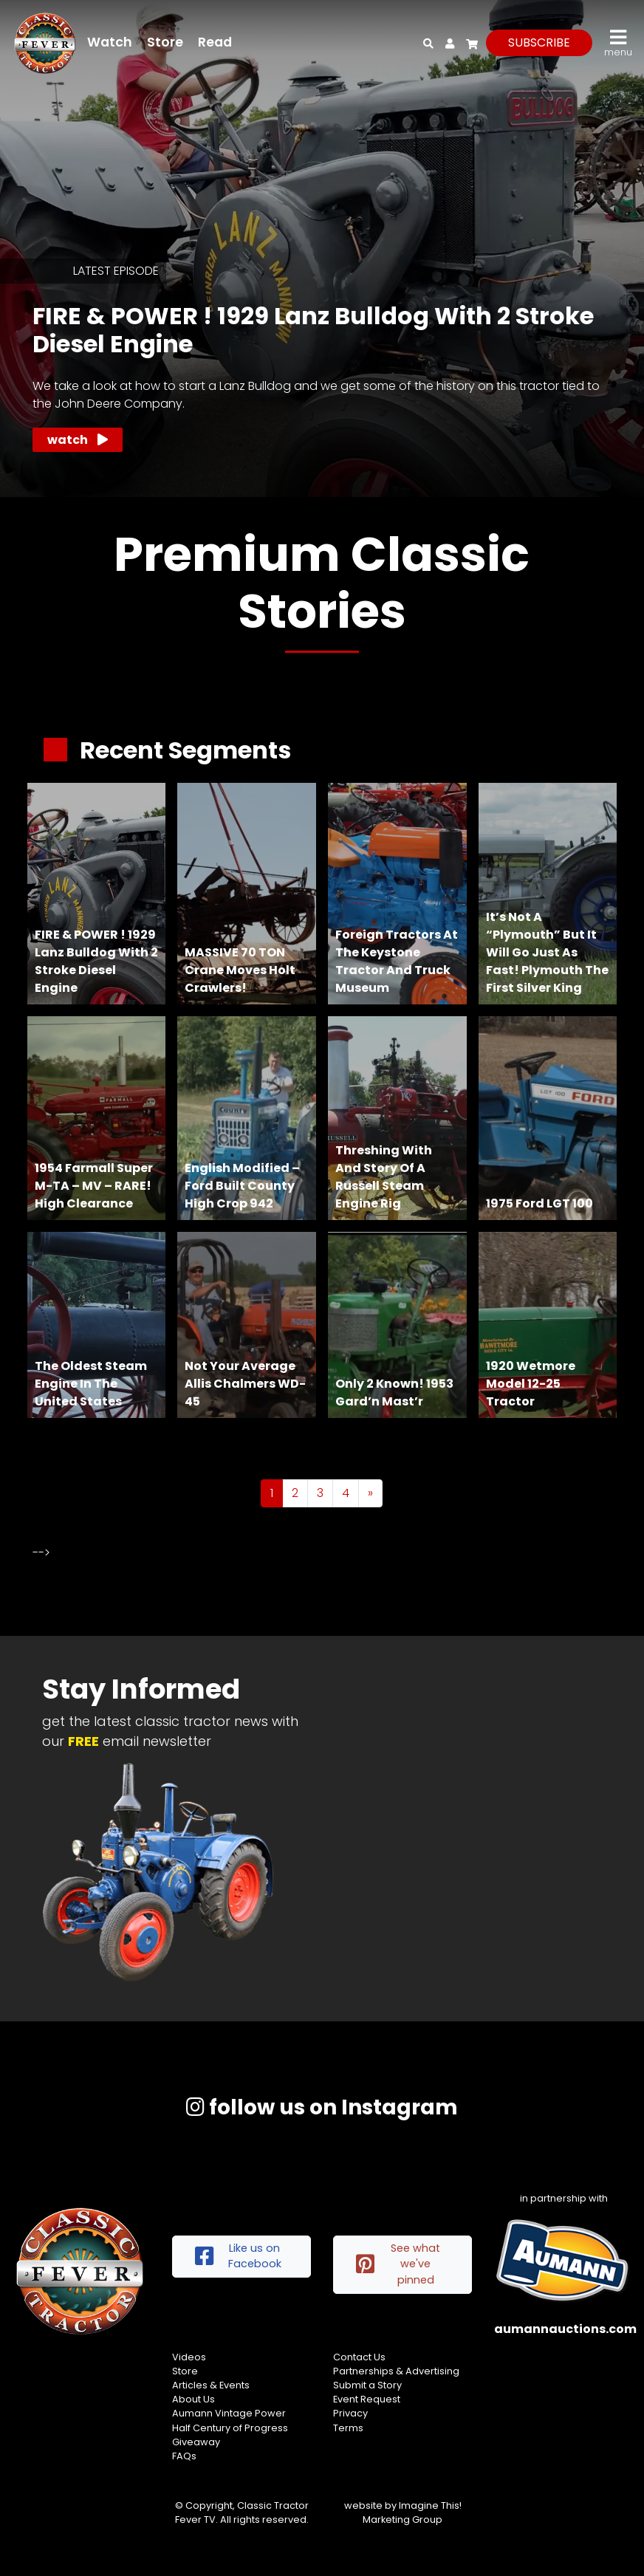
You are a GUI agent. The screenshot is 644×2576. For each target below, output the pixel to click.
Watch (109, 42)
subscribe (539, 42)
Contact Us (359, 2357)
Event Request (366, 2399)
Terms (348, 2428)
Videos (189, 2357)
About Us (193, 2399)
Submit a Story (367, 2385)
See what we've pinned (398, 2264)
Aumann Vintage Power (229, 2413)
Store (165, 42)
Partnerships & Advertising (396, 2371)
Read (215, 42)
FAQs (184, 2456)
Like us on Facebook (238, 2256)
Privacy (350, 2413)
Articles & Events (211, 2385)
